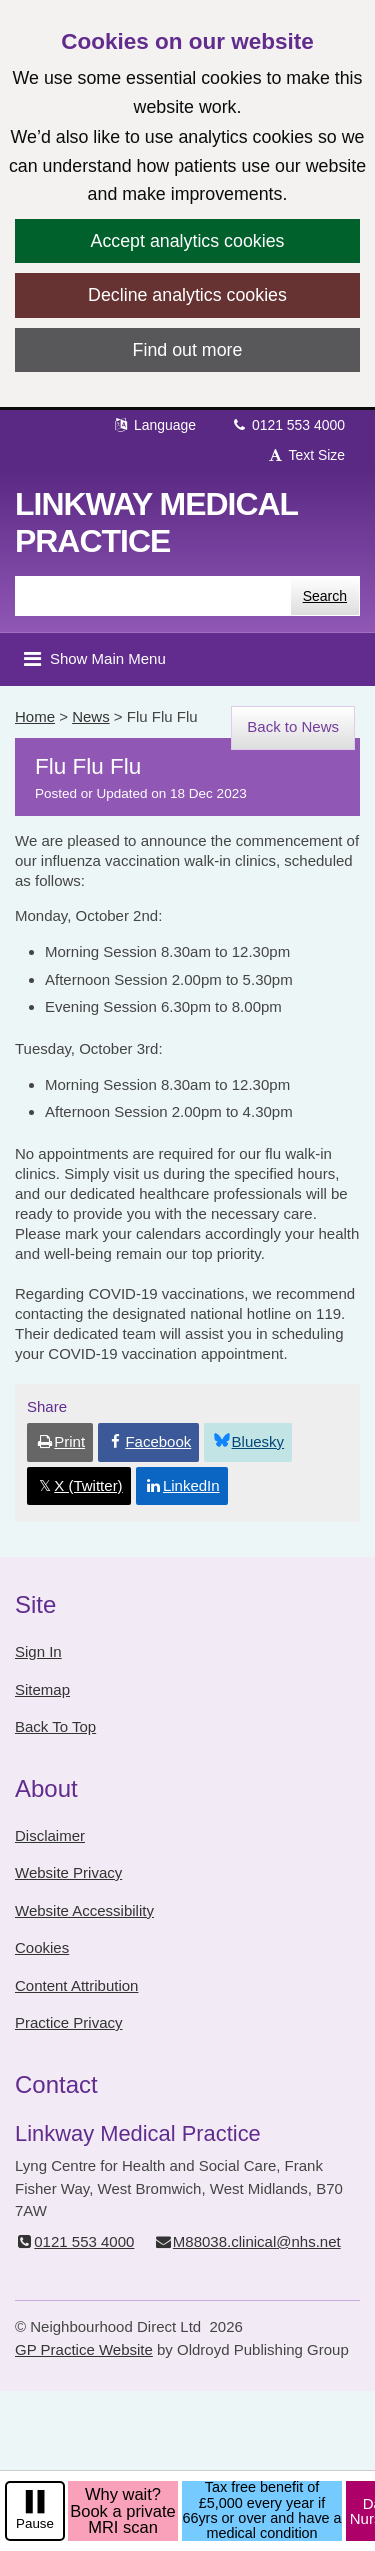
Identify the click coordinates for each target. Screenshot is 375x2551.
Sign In (38, 1651)
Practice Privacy (69, 2022)
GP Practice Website (84, 2349)
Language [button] (154, 425)
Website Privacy (68, 1872)
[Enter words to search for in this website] (153, 596)
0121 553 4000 (287, 425)
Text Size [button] (306, 455)
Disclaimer (50, 1835)
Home (35, 716)
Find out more (188, 350)
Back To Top (55, 1726)
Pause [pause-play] (35, 2523)
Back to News (293, 726)
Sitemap (42, 1689)
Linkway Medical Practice (156, 522)
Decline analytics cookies (187, 295)
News (91, 716)
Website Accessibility (84, 1910)
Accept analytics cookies (188, 241)
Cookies (42, 1947)
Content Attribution (76, 1985)
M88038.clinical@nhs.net (247, 2241)
